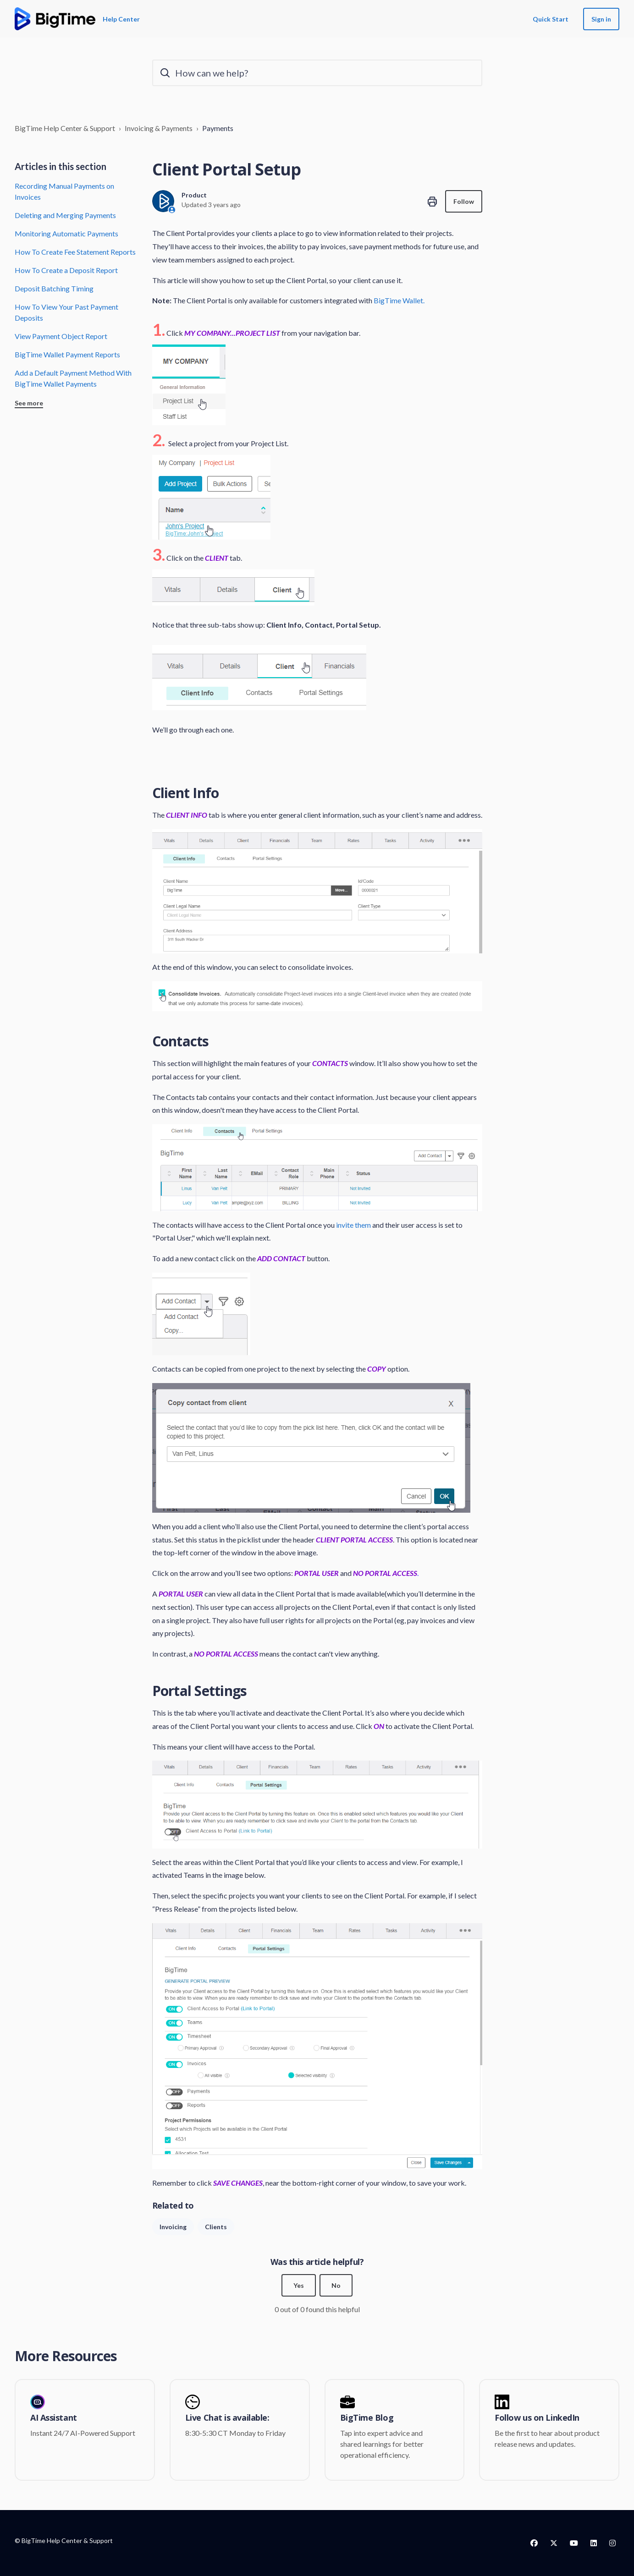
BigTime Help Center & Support (65, 128)
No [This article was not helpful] (336, 2285)
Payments (217, 128)
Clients (216, 2227)
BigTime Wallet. (399, 300)
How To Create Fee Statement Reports (75, 251)
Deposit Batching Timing (54, 288)
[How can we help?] (317, 73)
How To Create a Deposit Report (66, 270)
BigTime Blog (367, 2418)
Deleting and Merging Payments (65, 215)
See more (29, 403)
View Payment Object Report (61, 336)
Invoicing (173, 2227)
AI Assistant (53, 2418)
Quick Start (550, 19)
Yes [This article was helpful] (298, 2285)
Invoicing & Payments (159, 128)
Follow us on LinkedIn (537, 2418)
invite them (353, 1224)
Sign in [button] (601, 19)
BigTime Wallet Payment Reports (67, 354)
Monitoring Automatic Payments (66, 233)
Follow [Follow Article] (463, 201)
